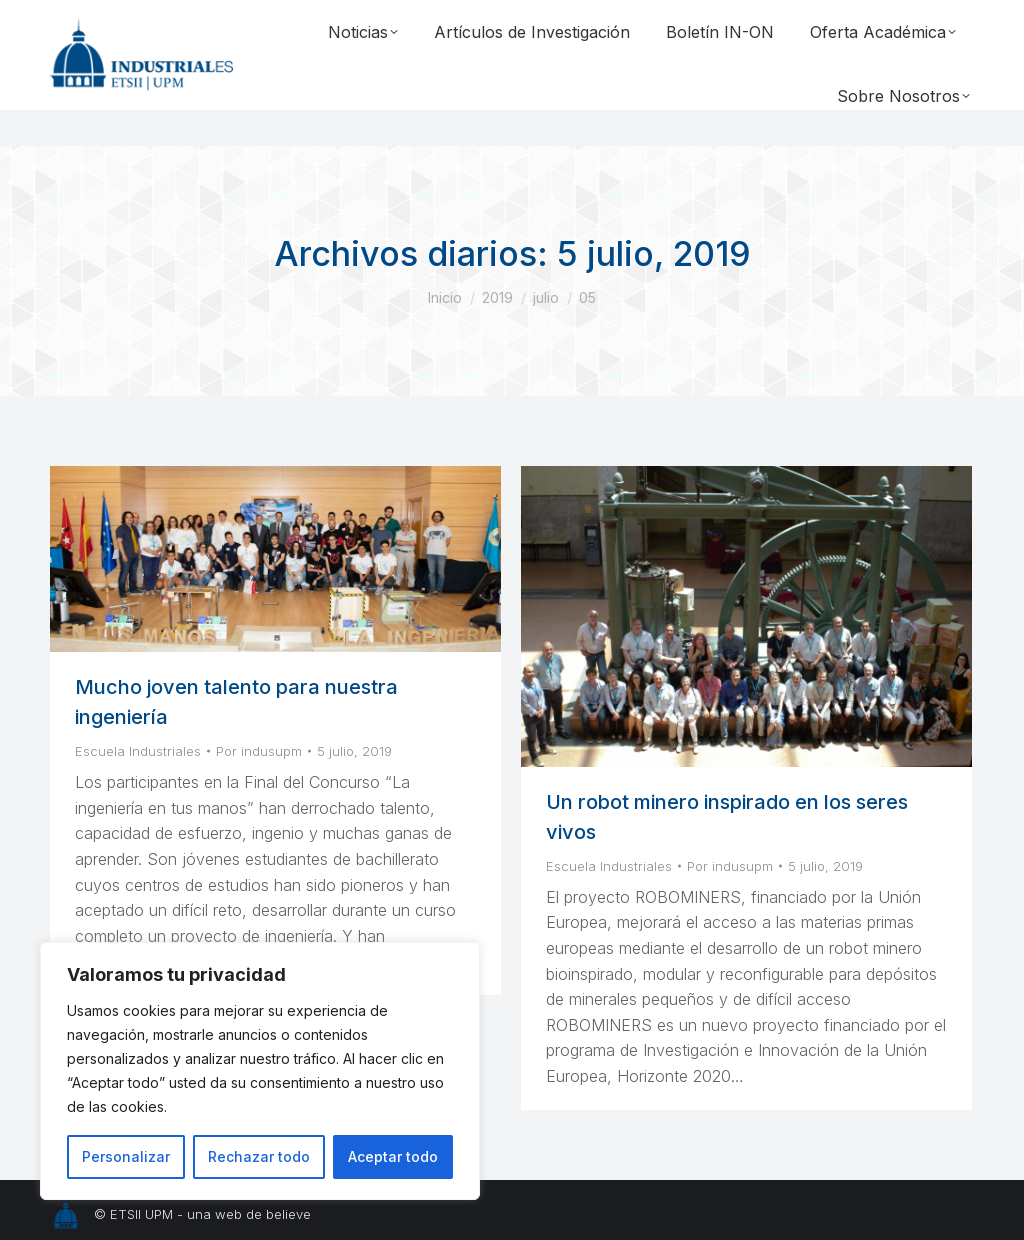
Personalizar (126, 1156)
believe (288, 1214)
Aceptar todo (393, 1156)
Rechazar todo (259, 1156)
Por (259, 751)
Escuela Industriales (138, 751)
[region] (260, 1071)
